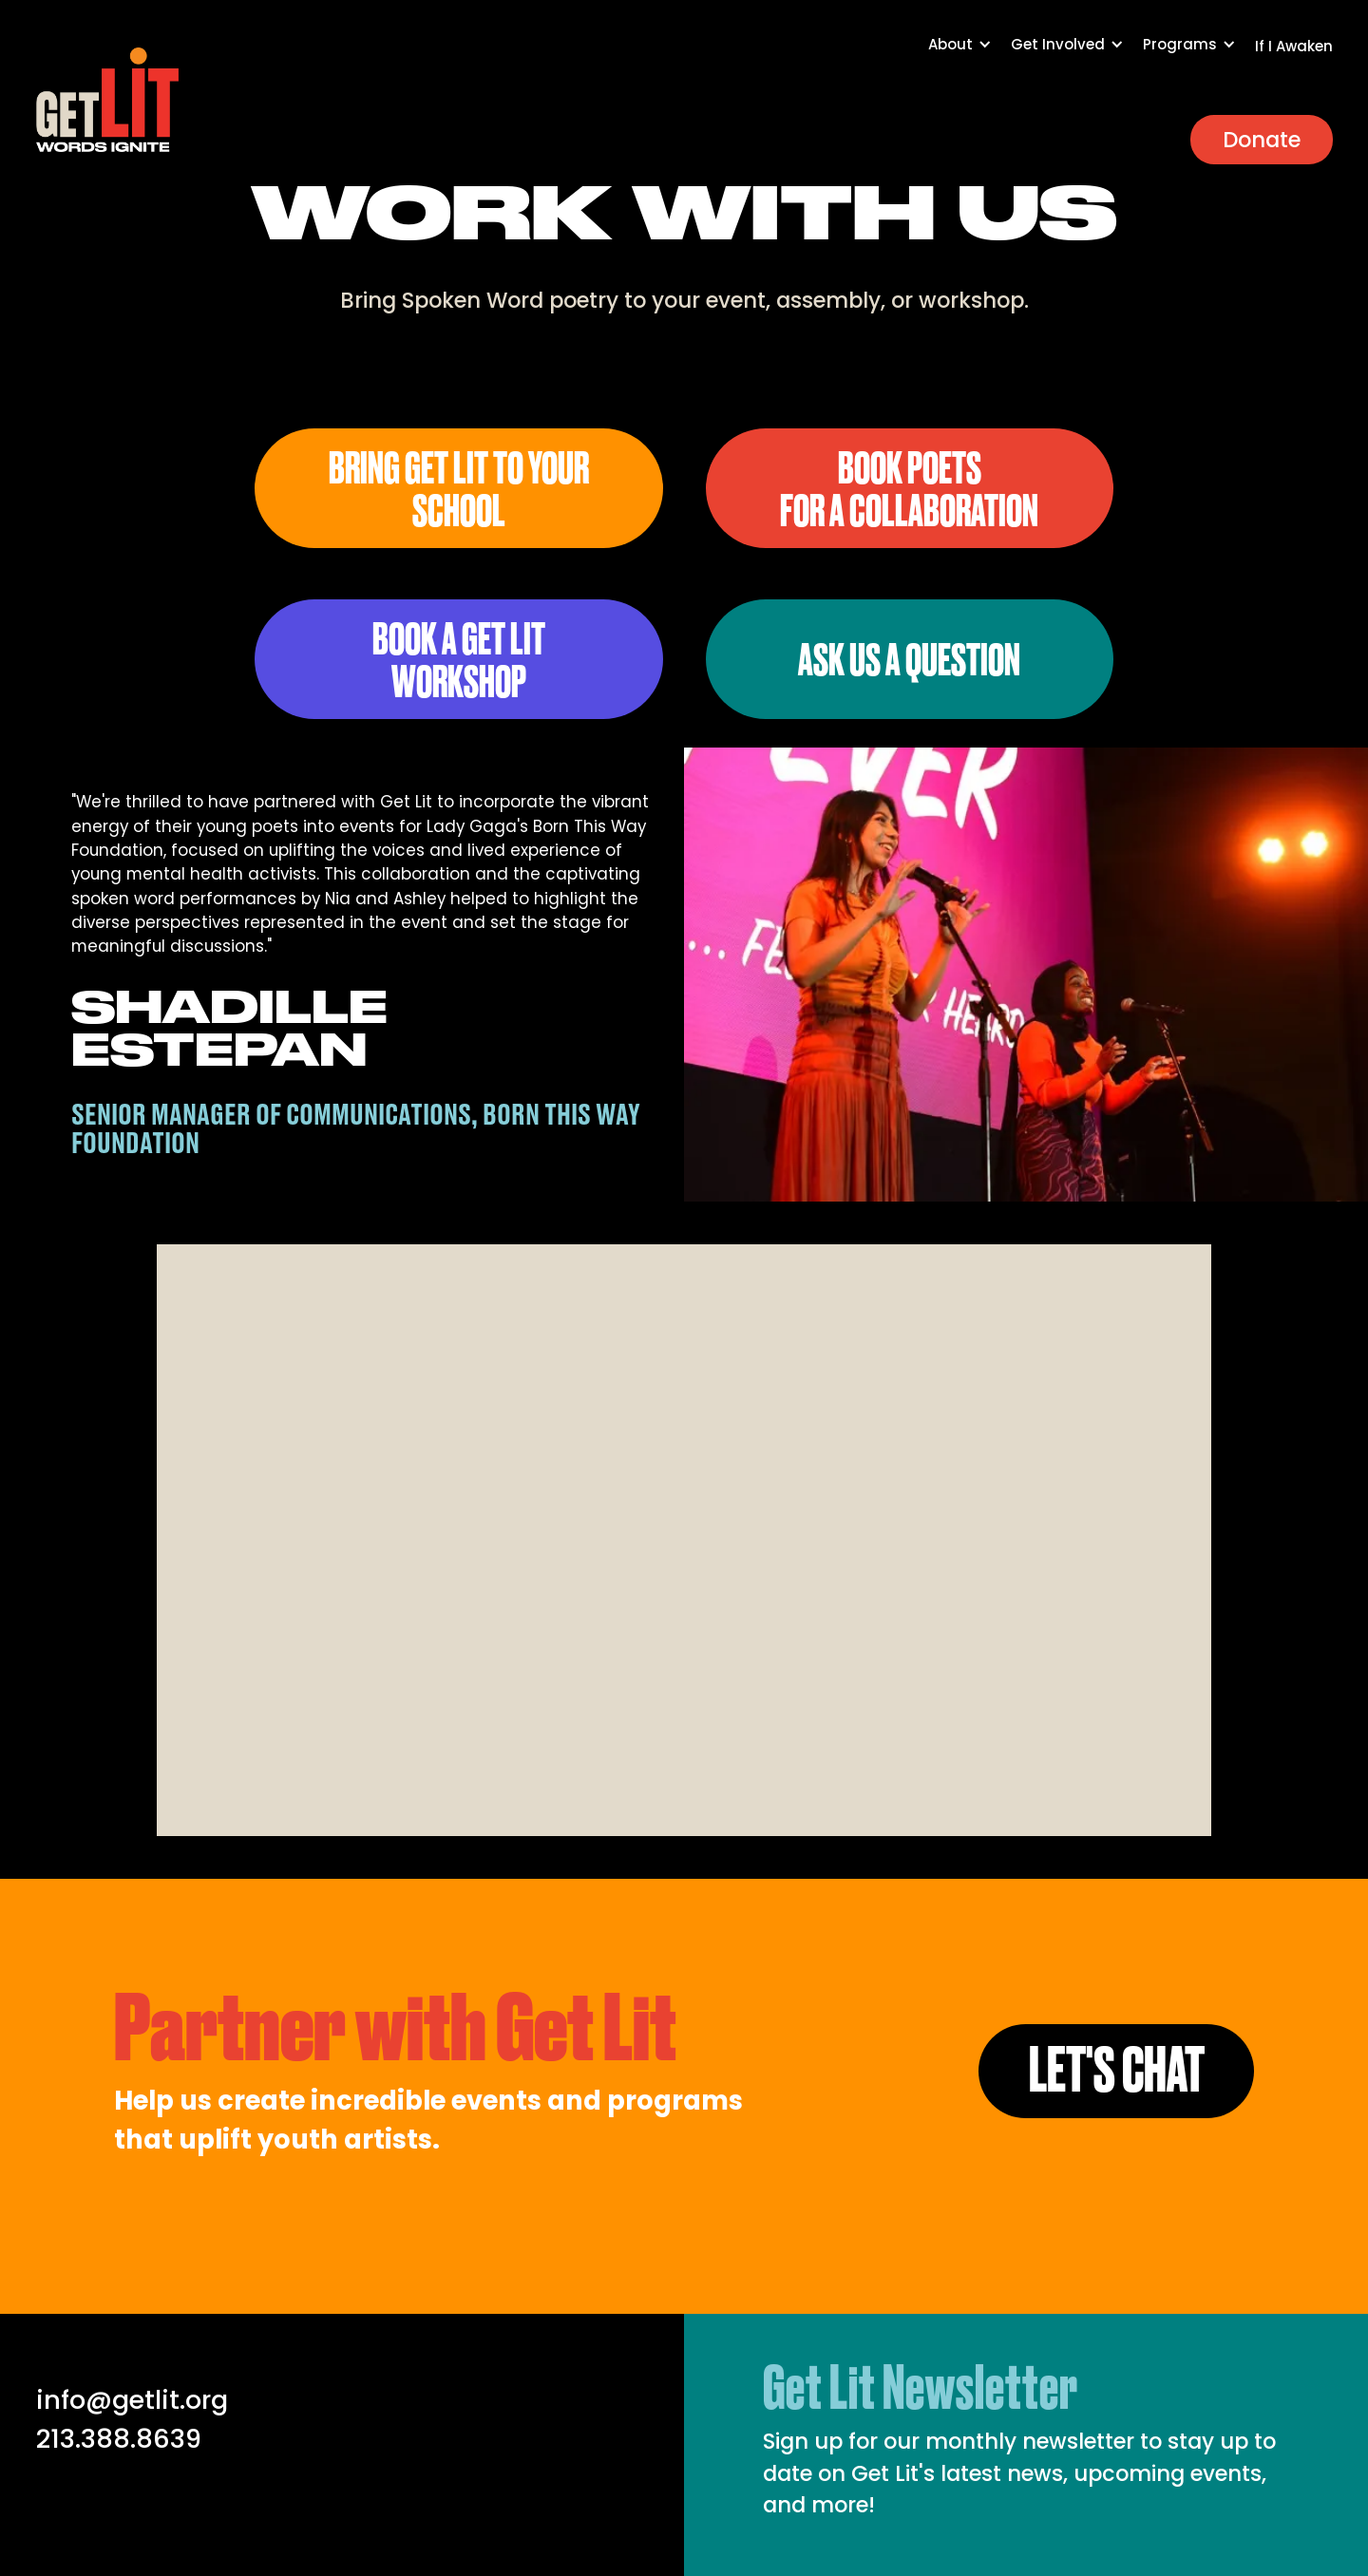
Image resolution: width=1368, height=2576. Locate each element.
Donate (1262, 139)
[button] (969, 54)
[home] (107, 99)
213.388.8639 (118, 2438)
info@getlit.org (132, 2399)
